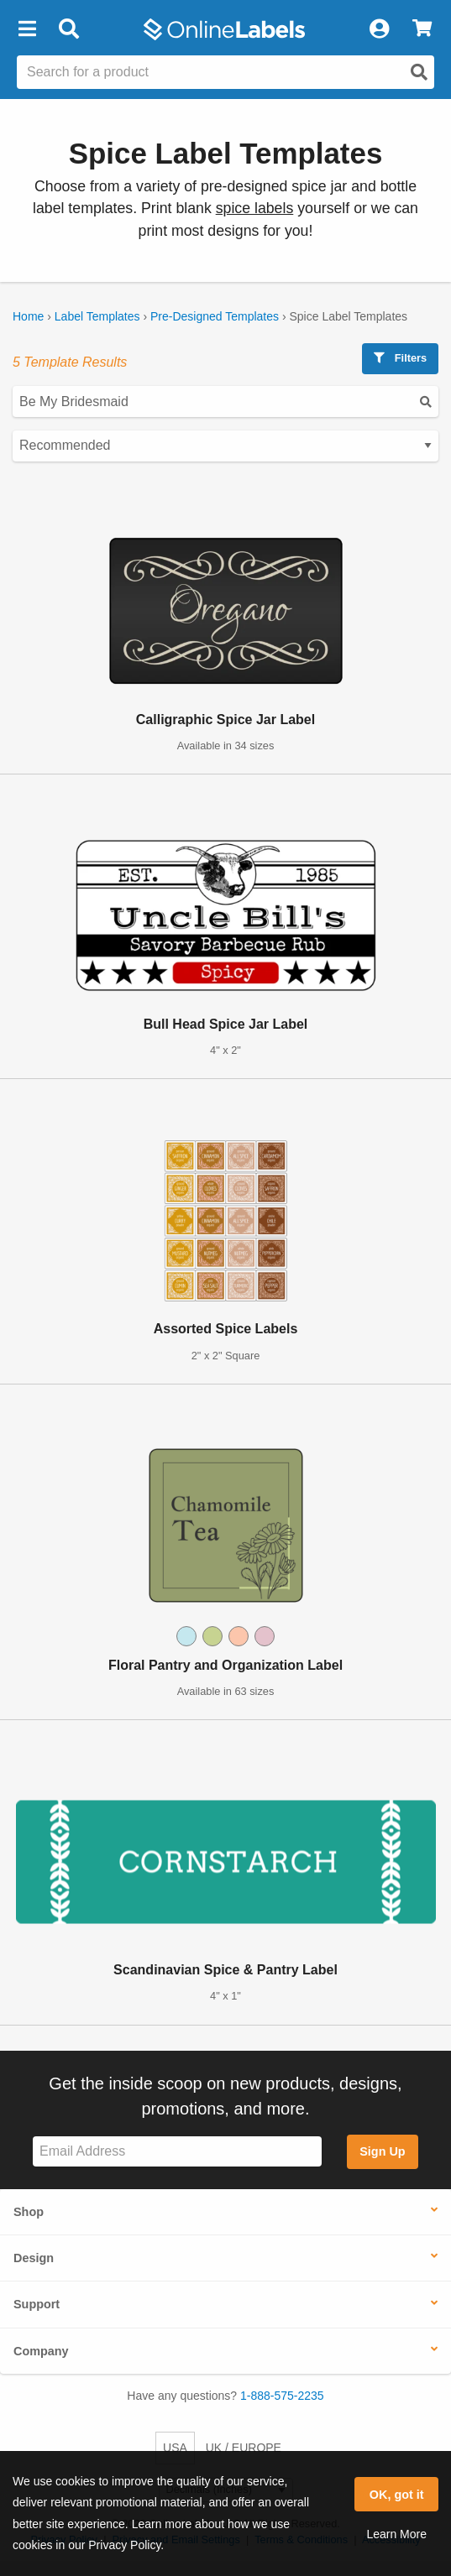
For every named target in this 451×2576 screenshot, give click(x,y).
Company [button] (41, 2351)
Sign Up (382, 2151)
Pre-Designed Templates (214, 316)
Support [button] (36, 2304)
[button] (27, 29)
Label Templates (97, 316)
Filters (400, 358)
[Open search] (419, 72)
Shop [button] (28, 2212)
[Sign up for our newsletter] (177, 2151)
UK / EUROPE (243, 2447)
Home (28, 316)
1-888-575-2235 (282, 2395)
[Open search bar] (68, 29)
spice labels (255, 208)
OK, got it (397, 2494)
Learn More (396, 2534)
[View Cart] (422, 29)
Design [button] (33, 2258)
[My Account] (379, 29)
